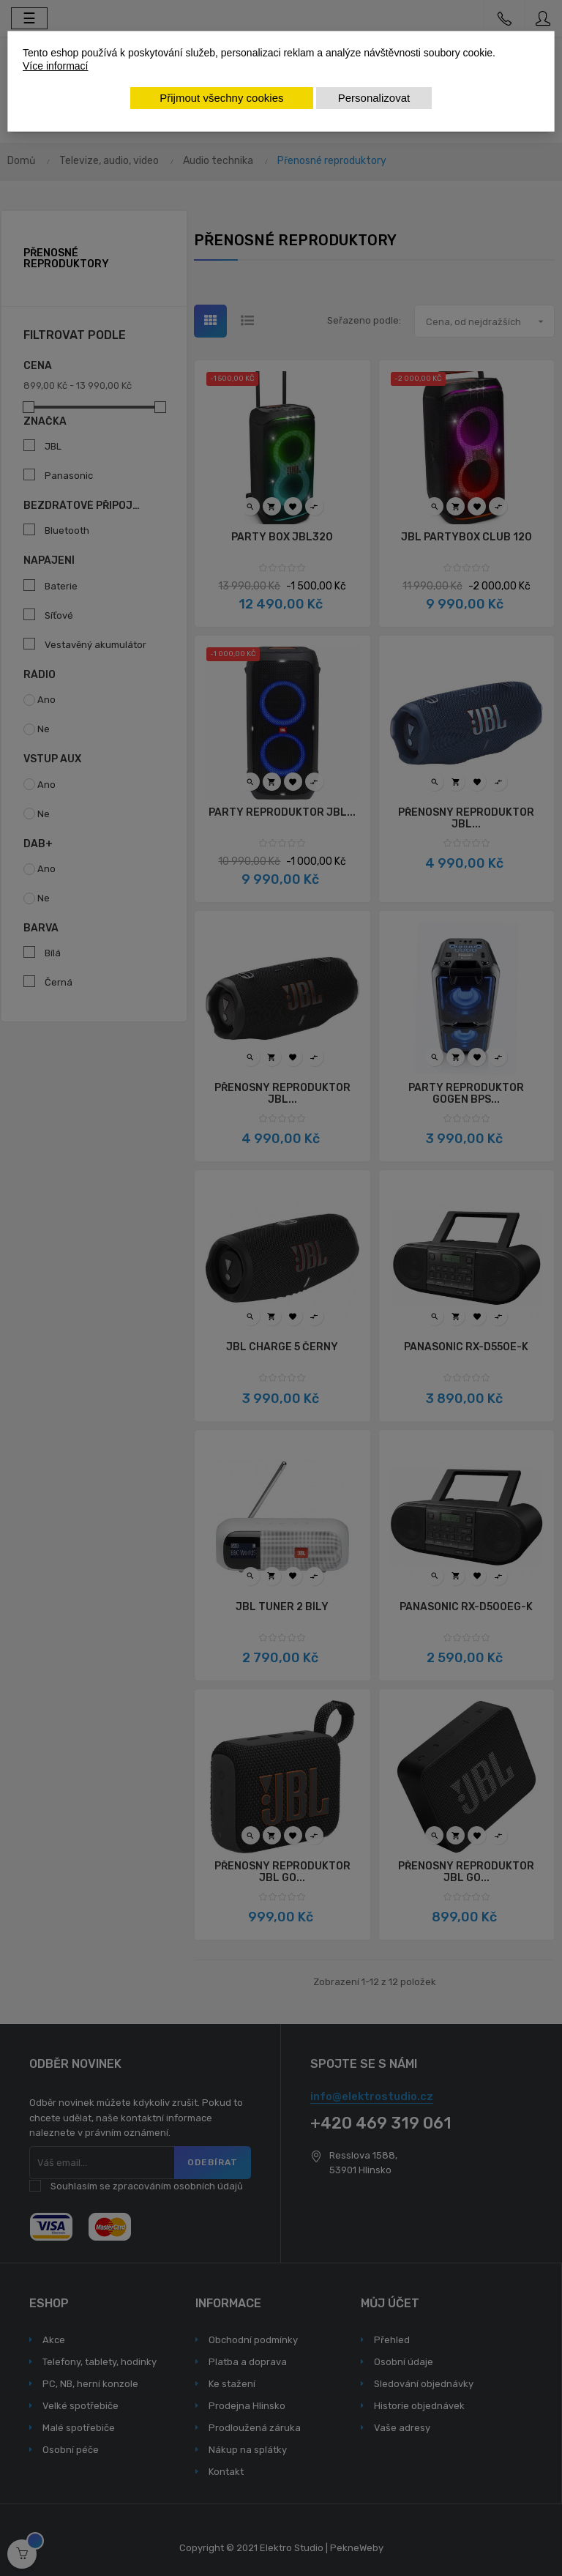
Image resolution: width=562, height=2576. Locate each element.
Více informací (55, 66)
